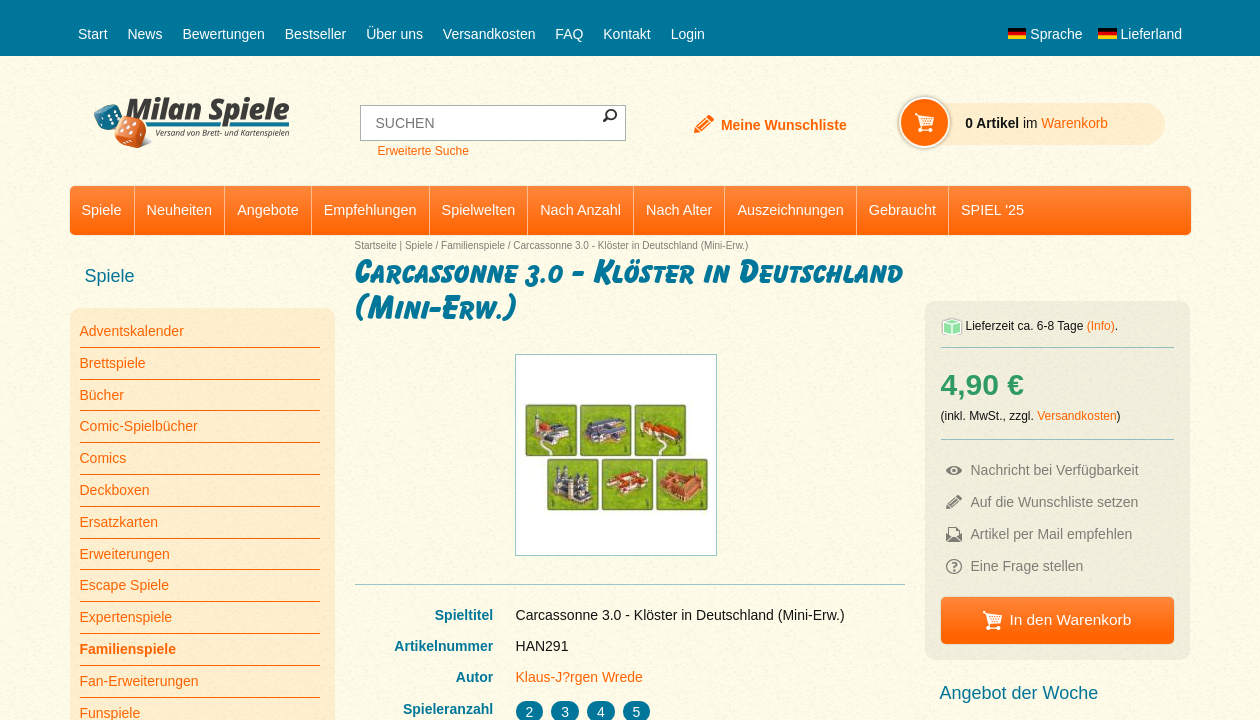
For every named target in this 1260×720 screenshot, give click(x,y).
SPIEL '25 (992, 210)
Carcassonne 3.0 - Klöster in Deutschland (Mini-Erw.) (630, 245)
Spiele (102, 210)
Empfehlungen (370, 210)
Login (688, 34)
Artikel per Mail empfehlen (1052, 534)
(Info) (1101, 326)
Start (93, 34)
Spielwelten (479, 210)
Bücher (102, 395)
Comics (103, 458)
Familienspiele (473, 245)
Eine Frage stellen (1027, 566)
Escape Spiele (125, 585)
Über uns (394, 34)
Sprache (1045, 34)
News (144, 34)
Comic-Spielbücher (139, 426)
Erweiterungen (125, 554)
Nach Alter (679, 210)
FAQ (569, 34)
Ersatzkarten (119, 522)
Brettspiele (113, 363)
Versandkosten (489, 34)
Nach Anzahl (580, 210)
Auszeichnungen (790, 210)
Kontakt (626, 34)
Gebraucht (902, 210)
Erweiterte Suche (422, 151)
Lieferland (1140, 34)
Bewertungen (223, 34)
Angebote (268, 210)
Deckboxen (115, 490)
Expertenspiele (126, 617)
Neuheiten (180, 210)
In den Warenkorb (1070, 619)
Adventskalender (132, 331)
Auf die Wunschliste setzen (1055, 502)
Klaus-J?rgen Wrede (579, 677)
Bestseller (315, 34)
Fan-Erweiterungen (139, 681)
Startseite (376, 245)
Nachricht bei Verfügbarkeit (1055, 470)
